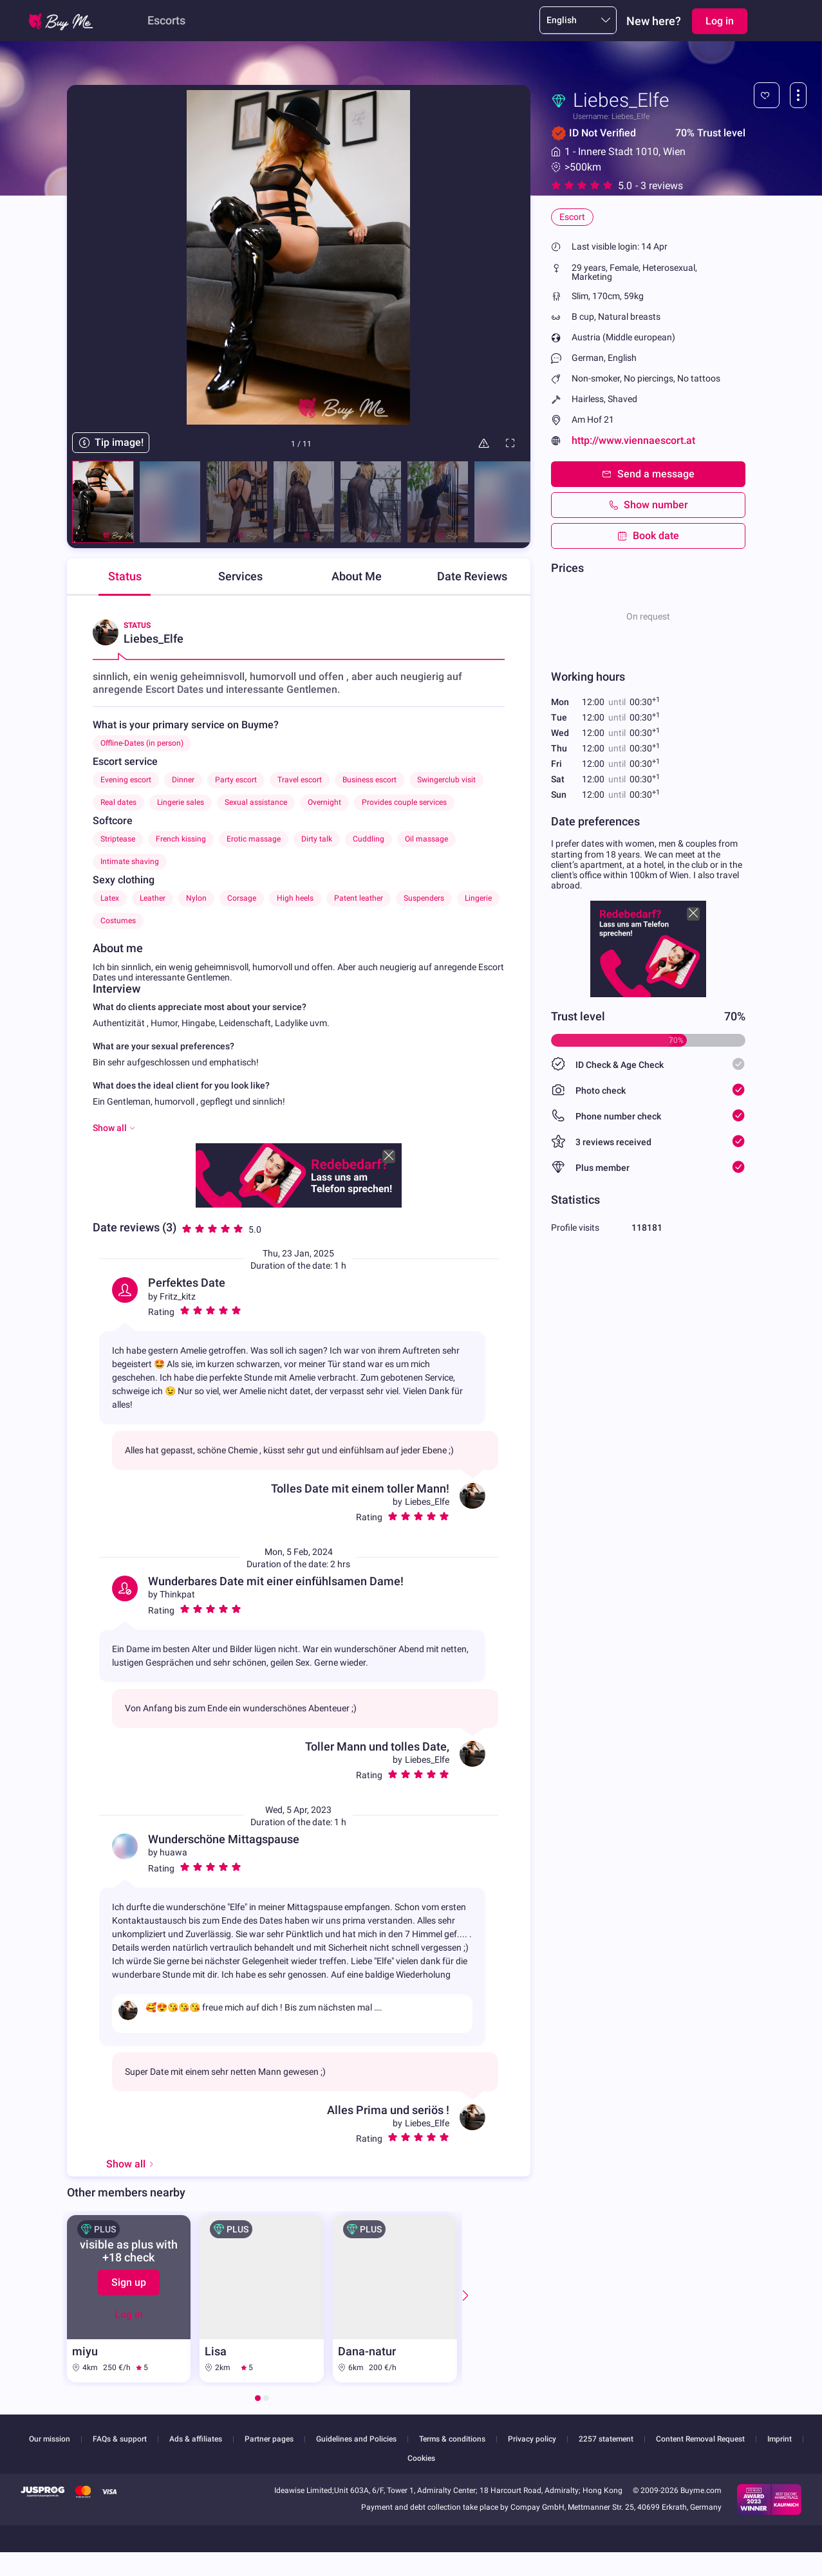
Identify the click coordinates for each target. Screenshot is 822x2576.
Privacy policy (532, 2438)
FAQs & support (120, 2438)
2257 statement (606, 2438)
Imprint (779, 2438)
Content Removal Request (700, 2438)
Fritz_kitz (178, 1296)
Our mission (49, 2438)
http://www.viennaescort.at (633, 440)
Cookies (421, 2458)
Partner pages (269, 2438)
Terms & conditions (452, 2438)
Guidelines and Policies (356, 2438)
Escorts (166, 20)
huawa (173, 1852)
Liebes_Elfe (427, 1501)
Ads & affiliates (195, 2438)
